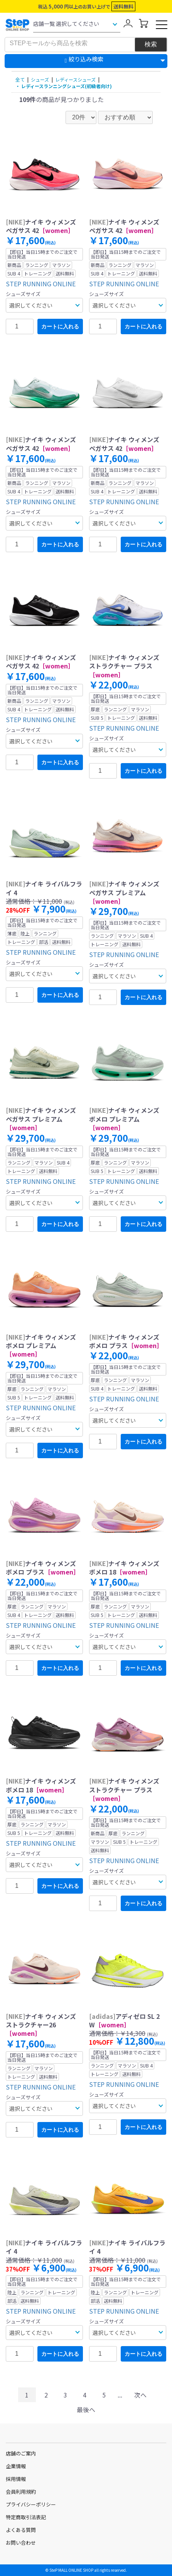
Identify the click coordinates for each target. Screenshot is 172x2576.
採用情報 (16, 2478)
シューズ (40, 79)
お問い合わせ (21, 2542)
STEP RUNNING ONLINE (41, 284)
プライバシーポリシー (31, 2504)
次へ (140, 2394)
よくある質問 (21, 2529)
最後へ (86, 2409)
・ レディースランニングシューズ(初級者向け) (63, 86)
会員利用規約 (21, 2491)
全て (20, 79)
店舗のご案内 (21, 2453)
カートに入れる (60, 326)
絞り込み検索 (86, 59)
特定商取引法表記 (26, 2517)
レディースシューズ (75, 79)
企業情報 (16, 2466)
